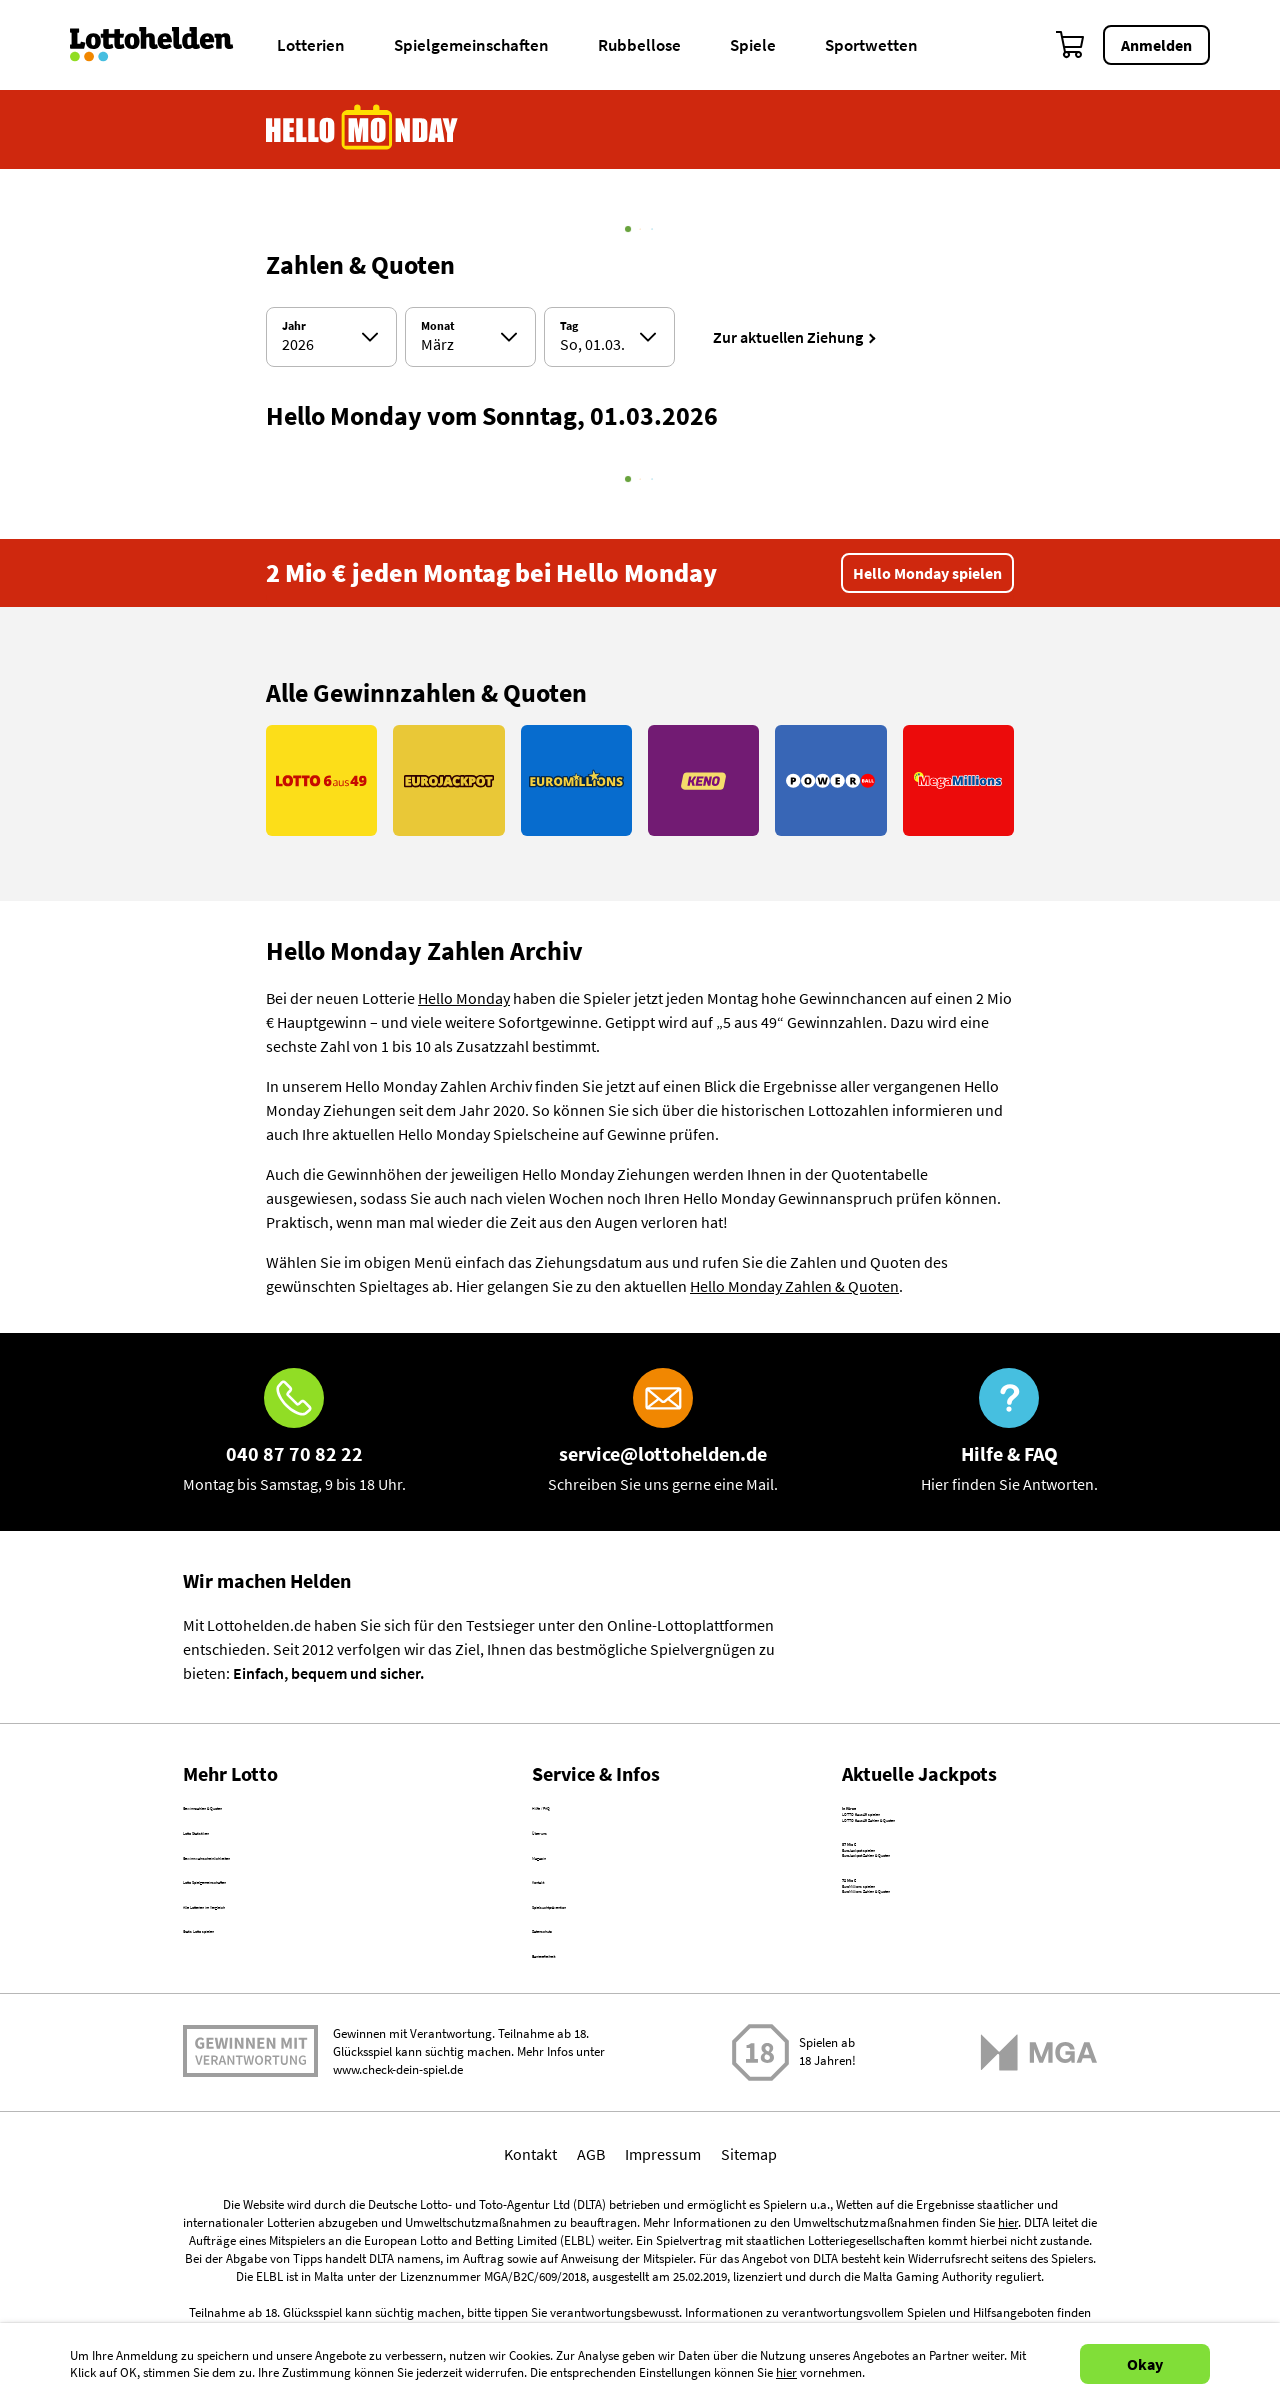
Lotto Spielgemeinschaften (273, 1942)
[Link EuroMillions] (576, 780)
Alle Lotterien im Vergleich (270, 1985)
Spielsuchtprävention (604, 1985)
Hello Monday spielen (927, 573)
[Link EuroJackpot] (448, 780)
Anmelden (1156, 45)
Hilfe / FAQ (567, 1813)
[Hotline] (294, 1432)
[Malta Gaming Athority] (1039, 2175)
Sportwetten (871, 45)
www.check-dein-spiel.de (398, 2193)
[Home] (164, 45)
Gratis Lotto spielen (248, 2028)
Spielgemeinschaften (471, 45)
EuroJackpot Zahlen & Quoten (943, 1952)
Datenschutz (574, 2028)
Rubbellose (639, 45)
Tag (569, 326)
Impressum (663, 2277)
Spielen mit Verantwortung (250, 2175)
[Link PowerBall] (830, 780)
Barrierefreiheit (584, 2071)
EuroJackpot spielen (911, 1928)
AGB (591, 2277)
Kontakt (558, 1942)
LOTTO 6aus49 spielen (917, 1837)
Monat (438, 326)
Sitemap (749, 2277)
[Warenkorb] (1071, 45)
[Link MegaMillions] (958, 780)
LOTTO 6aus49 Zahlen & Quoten (950, 1861)
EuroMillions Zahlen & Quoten (943, 2043)
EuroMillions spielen (910, 2019)
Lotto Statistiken (238, 1856)
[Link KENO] (703, 780)
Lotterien (311, 45)
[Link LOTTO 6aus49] (321, 780)
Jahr (294, 326)
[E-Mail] (663, 1432)
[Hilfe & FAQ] (1009, 1432)
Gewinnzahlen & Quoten (264, 1813)
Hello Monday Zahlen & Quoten (794, 1286)
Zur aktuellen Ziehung (788, 337)
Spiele (753, 45)
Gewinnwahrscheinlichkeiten (280, 1899)
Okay (1145, 2364)
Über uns (562, 1856)
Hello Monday (464, 998)
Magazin (560, 1899)
